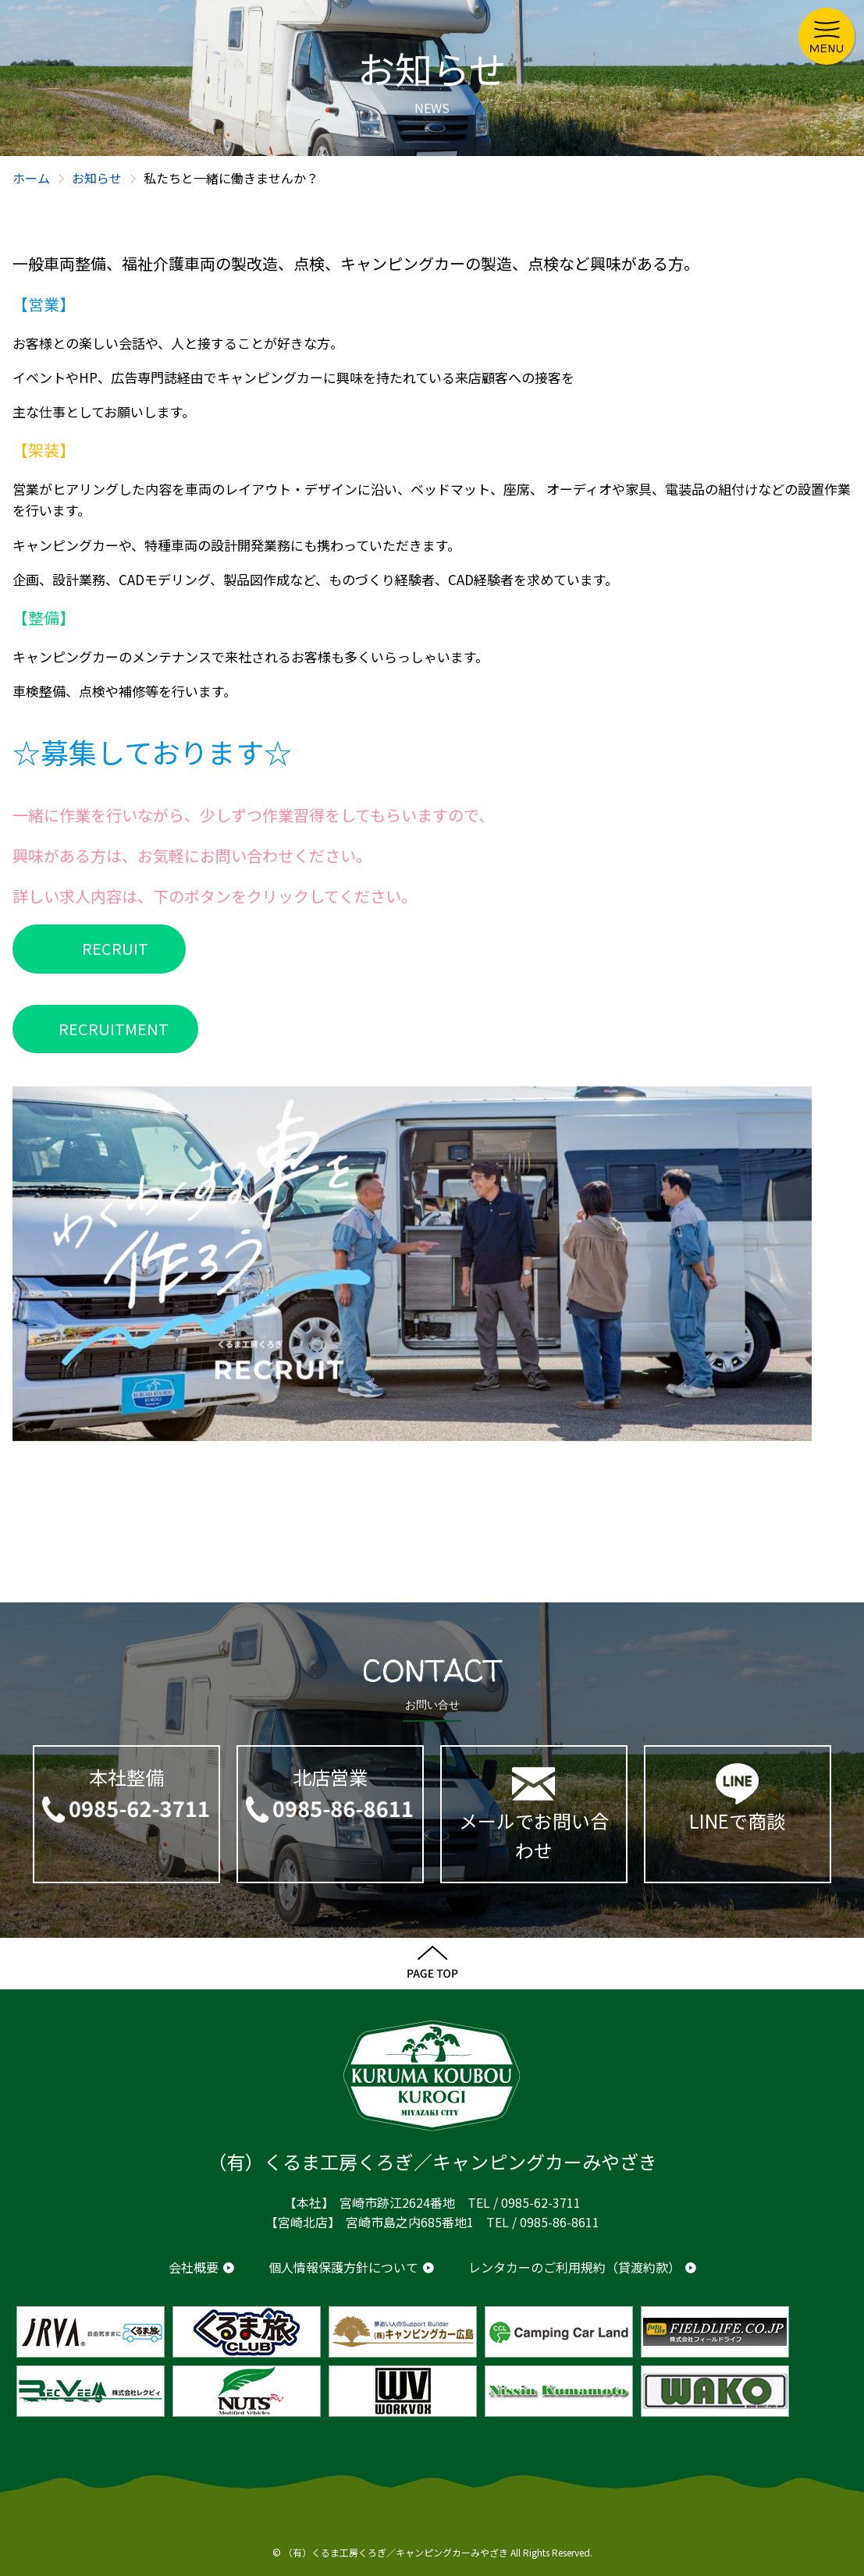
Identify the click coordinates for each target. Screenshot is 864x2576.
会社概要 (194, 2267)
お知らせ (97, 178)
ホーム (31, 178)
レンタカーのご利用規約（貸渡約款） (574, 2267)
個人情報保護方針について (343, 2267)
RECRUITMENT (113, 1028)
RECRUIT (115, 948)
